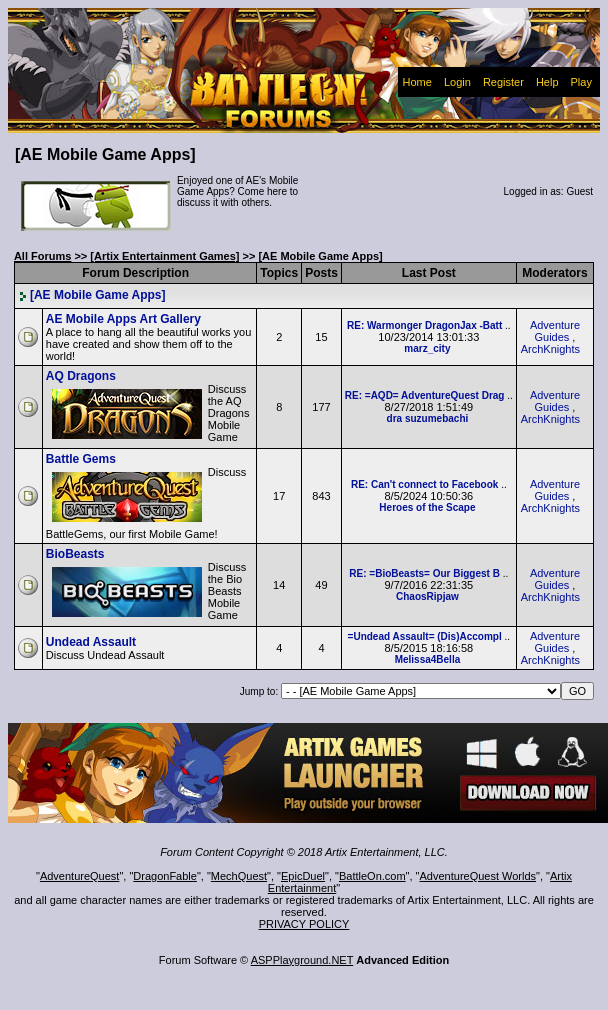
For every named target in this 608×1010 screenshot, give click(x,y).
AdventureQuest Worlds (478, 876)
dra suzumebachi (428, 418)
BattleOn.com (372, 876)
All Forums (42, 256)
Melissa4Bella (428, 659)
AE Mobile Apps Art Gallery (123, 319)
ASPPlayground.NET (302, 960)
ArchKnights (550, 349)
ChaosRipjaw (427, 596)
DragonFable (165, 876)
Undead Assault (91, 642)
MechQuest (239, 876)
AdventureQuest (80, 876)
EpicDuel (303, 876)
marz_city (427, 348)
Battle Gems (81, 459)
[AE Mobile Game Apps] (92, 295)
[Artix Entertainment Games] (164, 256)
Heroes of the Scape (427, 507)
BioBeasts (75, 554)
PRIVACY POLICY (304, 924)
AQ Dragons (81, 376)
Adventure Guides (555, 331)
